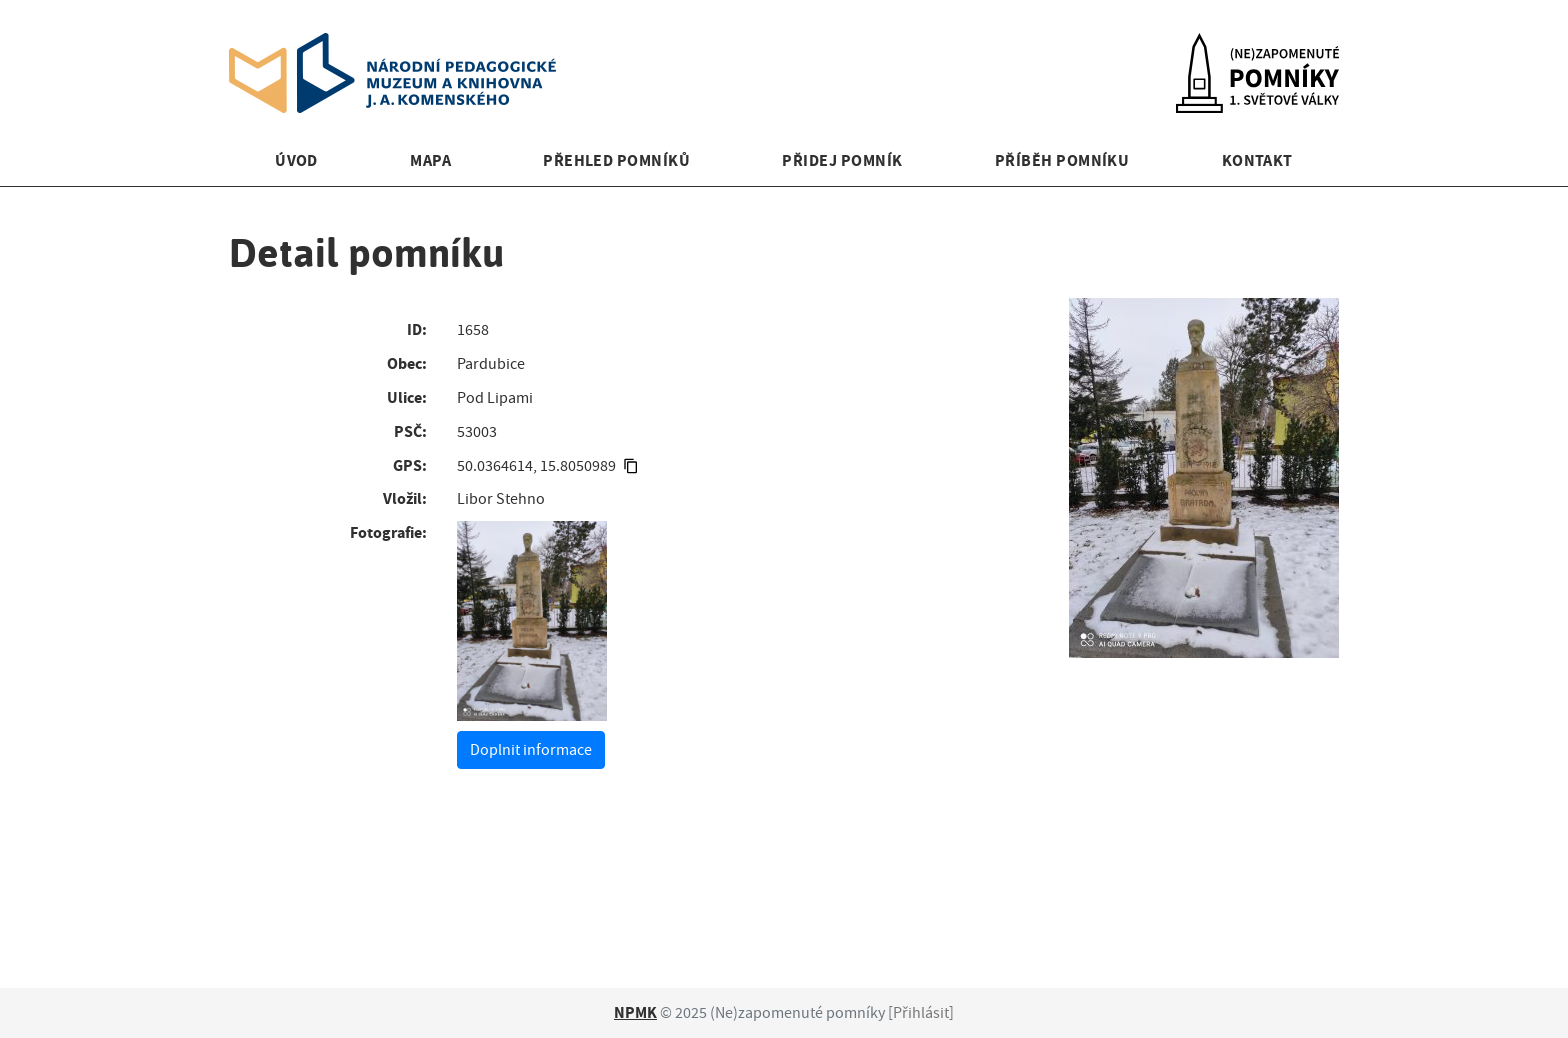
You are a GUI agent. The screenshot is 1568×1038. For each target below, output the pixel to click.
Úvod (296, 160)
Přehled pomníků (616, 160)
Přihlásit (921, 1013)
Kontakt (1257, 160)
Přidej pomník (842, 160)
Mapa (430, 160)
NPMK (635, 1012)
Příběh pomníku (1062, 160)
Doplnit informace (531, 750)
